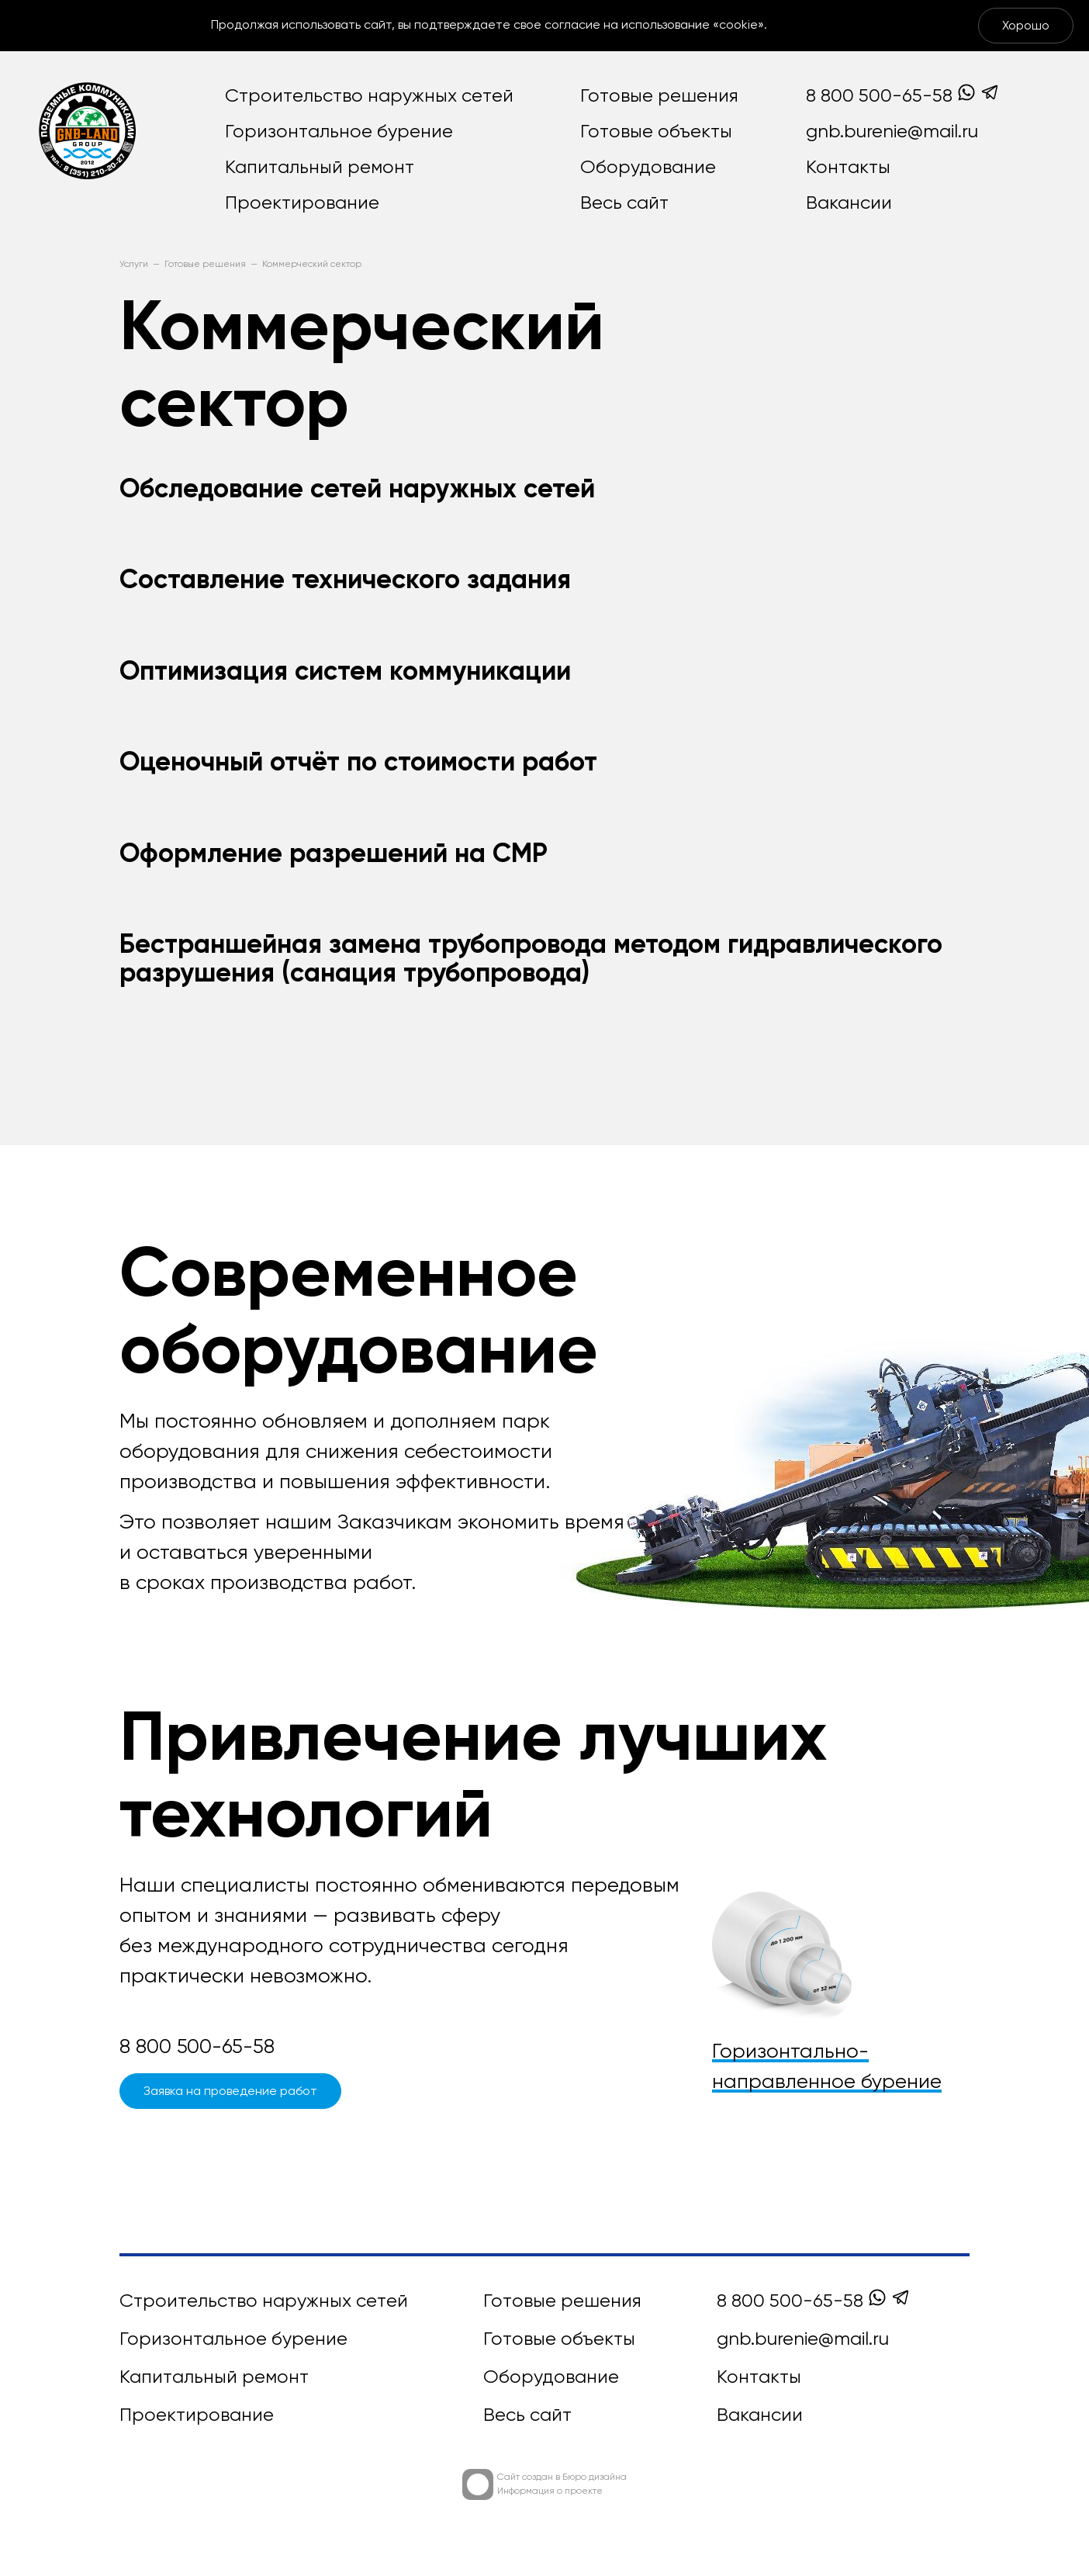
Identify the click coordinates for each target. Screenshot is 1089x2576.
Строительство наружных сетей (369, 96)
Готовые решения (659, 96)
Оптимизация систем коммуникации (345, 673)
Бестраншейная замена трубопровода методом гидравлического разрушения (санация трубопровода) (530, 960)
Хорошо (1025, 26)
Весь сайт (624, 203)
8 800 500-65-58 (879, 96)
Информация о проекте (550, 2491)
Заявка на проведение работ (230, 2092)
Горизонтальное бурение (339, 132)
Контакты (848, 167)
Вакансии (849, 203)
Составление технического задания (345, 581)
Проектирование (302, 203)
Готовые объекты (656, 132)
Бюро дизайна (594, 2477)
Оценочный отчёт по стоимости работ (358, 763)
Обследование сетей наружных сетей (357, 490)
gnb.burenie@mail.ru (892, 132)
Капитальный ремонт (319, 167)
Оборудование (648, 167)
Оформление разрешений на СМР (333, 855)
